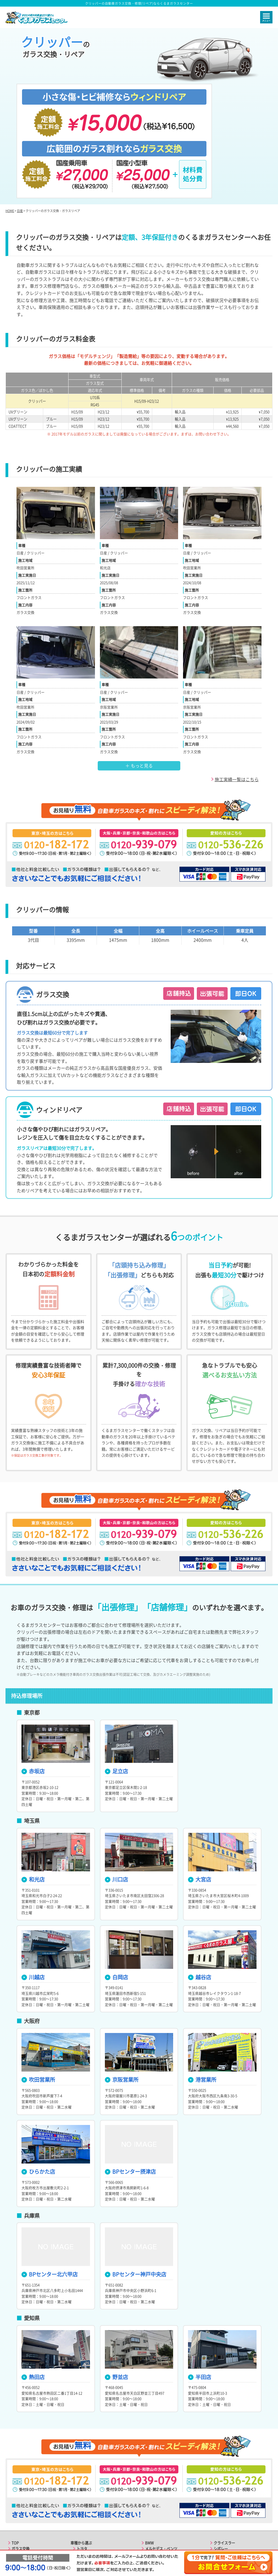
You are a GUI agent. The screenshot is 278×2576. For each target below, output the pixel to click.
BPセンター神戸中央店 (135, 2197)
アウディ (84, 2523)
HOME (10, 133)
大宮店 (199, 1802)
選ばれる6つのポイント (30, 2482)
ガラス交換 (20, 2471)
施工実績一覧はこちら (237, 702)
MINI (149, 2506)
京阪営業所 (121, 2002)
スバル (82, 2506)
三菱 (80, 2494)
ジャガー (152, 2500)
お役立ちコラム (24, 2523)
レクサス (84, 2477)
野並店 (116, 2299)
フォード (152, 2511)
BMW (149, 2465)
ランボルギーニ (226, 2500)
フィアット (222, 2482)
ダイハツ (84, 2517)
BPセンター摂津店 (130, 2094)
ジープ (150, 2523)
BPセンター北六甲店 (49, 2197)
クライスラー (224, 2465)
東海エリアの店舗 (26, 2511)
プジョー (221, 2506)
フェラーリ (222, 2488)
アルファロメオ (226, 2477)
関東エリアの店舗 (26, 2500)
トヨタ (82, 2471)
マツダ (82, 2500)
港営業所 (202, 2002)
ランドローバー (157, 2494)
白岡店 (116, 1900)
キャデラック (156, 2517)
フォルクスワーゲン (161, 2482)
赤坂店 (33, 1694)
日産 (20, 133)
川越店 (33, 1900)
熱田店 (33, 2299)
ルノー (219, 2511)
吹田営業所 (38, 2002)
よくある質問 (22, 2517)
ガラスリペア (22, 2477)
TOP (15, 2465)
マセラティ (222, 2494)
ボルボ (150, 2488)
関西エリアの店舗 (26, 2506)
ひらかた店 (38, 2094)
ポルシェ (152, 2477)
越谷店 (199, 1900)
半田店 (199, 2299)
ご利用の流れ (22, 2488)
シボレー (221, 2471)
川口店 (116, 1802)
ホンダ (82, 2488)
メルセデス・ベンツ (161, 2471)
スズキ (82, 2511)
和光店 (33, 1802)
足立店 (116, 1694)
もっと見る (141, 688)
